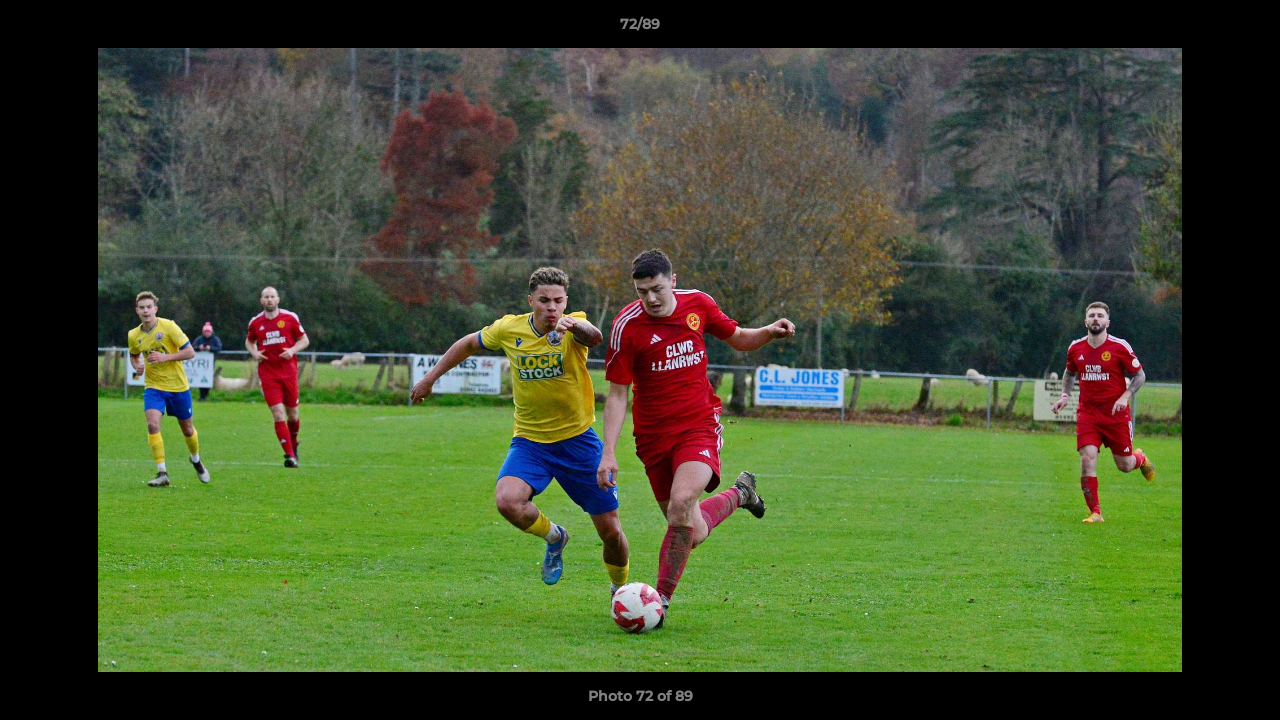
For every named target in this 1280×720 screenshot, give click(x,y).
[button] (1244, 29)
